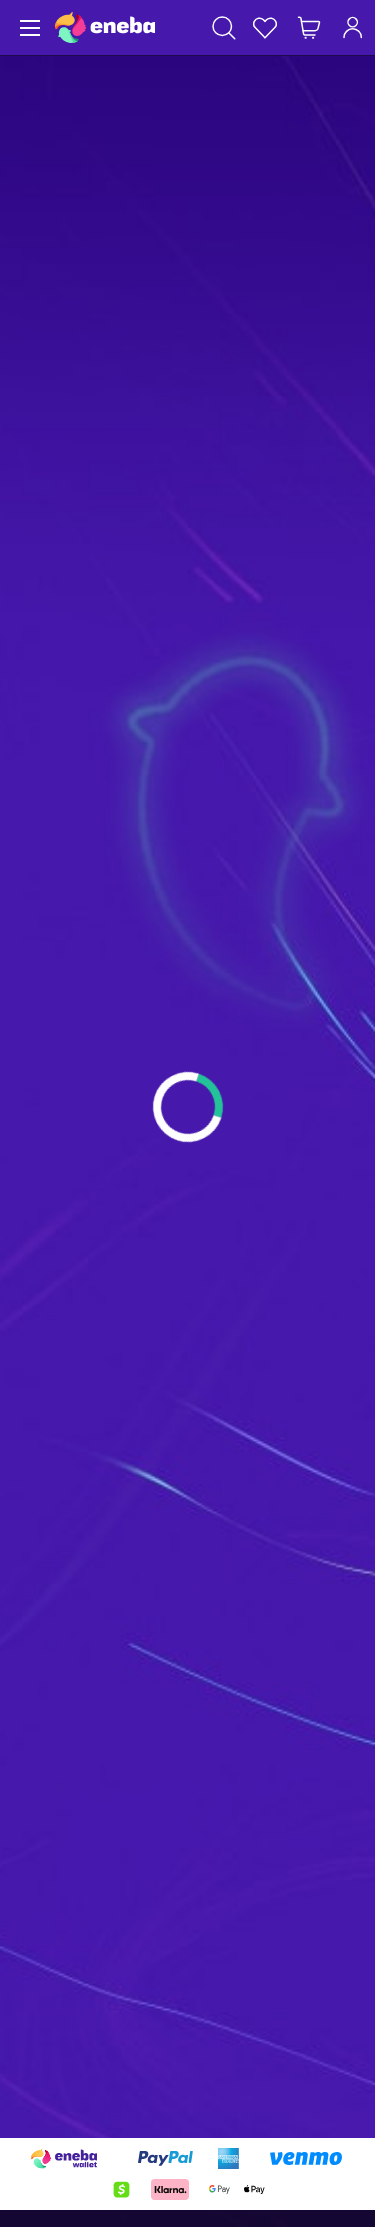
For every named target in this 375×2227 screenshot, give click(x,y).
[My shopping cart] (309, 27)
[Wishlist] (265, 27)
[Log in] (353, 27)
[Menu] (27, 27)
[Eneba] (105, 27)
